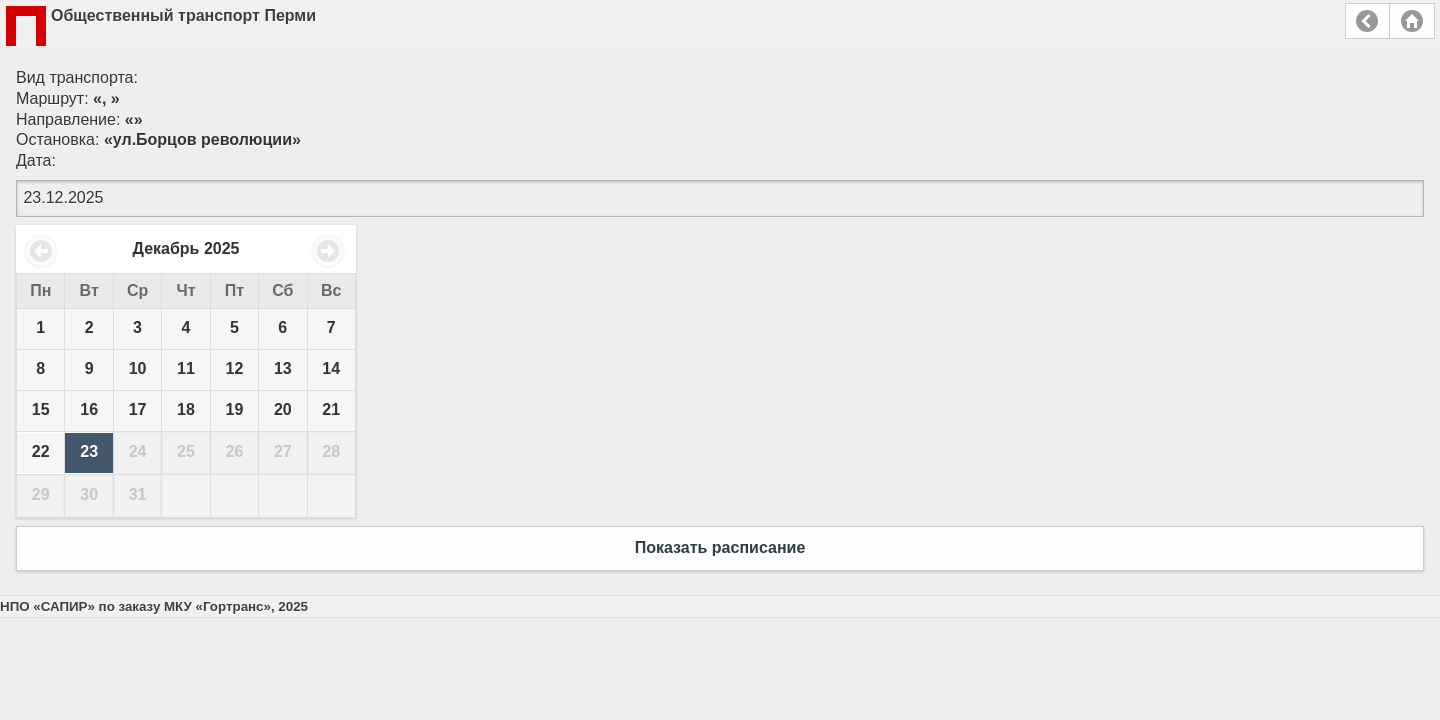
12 (235, 368)
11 (186, 368)
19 (235, 409)
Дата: (36, 160)
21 (331, 409)
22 (41, 451)
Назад (1367, 21)
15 (41, 409)
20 (283, 409)
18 (186, 409)
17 (138, 409)
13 (283, 368)
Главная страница (1412, 21)
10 (138, 368)
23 (89, 451)
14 (331, 368)
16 (89, 409)
